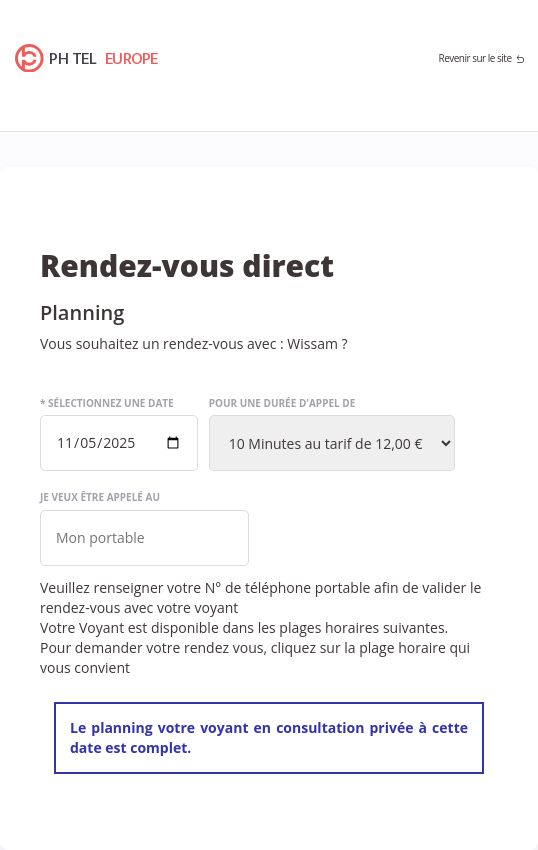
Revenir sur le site (474, 58)
